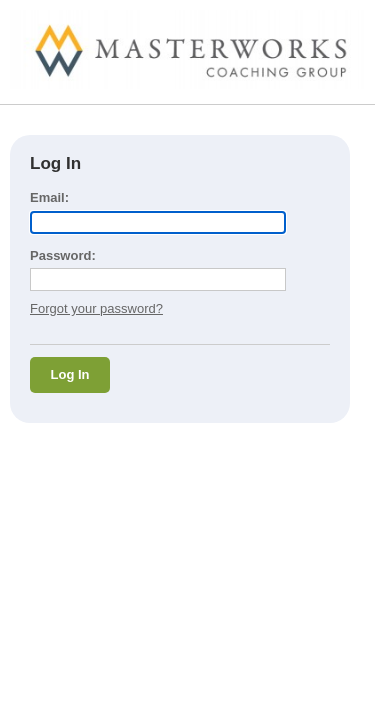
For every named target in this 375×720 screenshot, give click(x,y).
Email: (49, 197)
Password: (63, 255)
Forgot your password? (96, 308)
